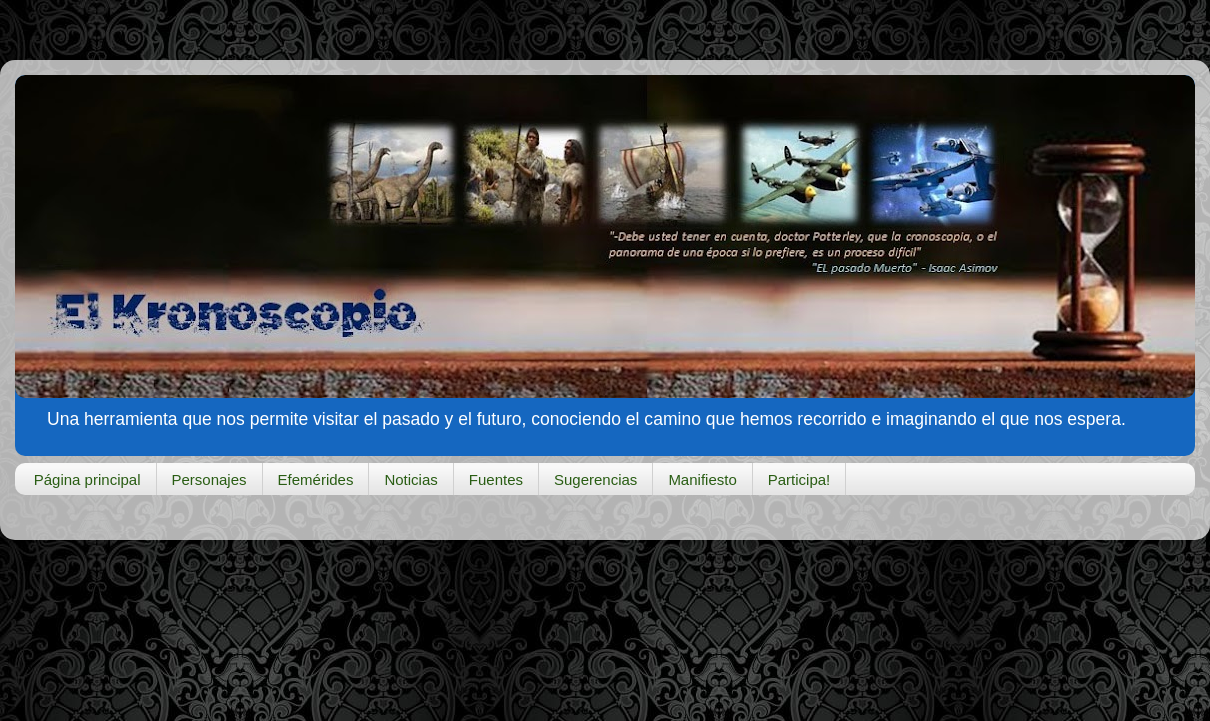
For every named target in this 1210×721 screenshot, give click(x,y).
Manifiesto (702, 479)
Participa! (799, 479)
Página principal (87, 479)
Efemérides (316, 479)
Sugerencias (595, 479)
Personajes (209, 479)
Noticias (410, 479)
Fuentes (496, 479)
